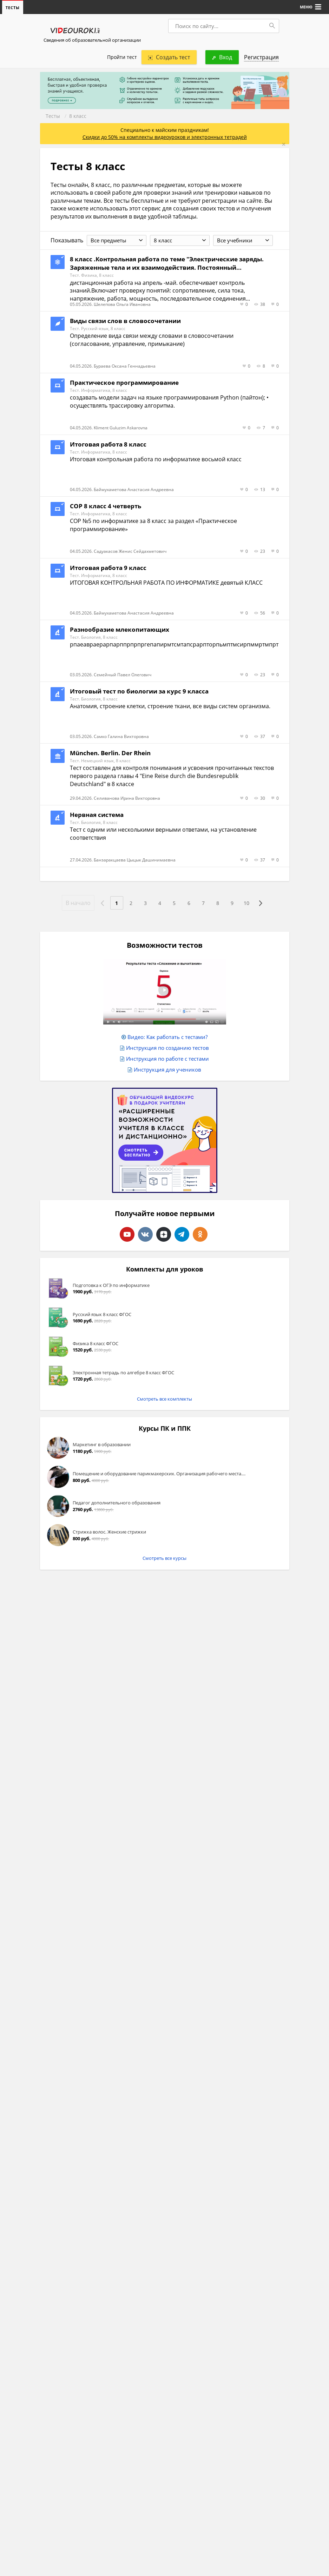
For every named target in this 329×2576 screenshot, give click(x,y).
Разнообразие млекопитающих (119, 630)
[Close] (284, 144)
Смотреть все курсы (164, 1558)
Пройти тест (122, 57)
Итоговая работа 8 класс (108, 445)
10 (251, 903)
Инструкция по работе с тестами (167, 1058)
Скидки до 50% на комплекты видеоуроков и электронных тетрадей (165, 137)
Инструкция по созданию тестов (167, 1048)
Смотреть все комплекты (164, 1399)
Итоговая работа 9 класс (108, 568)
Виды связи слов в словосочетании (125, 321)
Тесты (53, 116)
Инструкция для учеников (167, 1069)
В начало (71, 903)
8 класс (77, 116)
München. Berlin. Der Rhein (110, 753)
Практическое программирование (124, 383)
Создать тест (169, 57)
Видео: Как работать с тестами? (167, 1037)
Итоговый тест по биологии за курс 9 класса (139, 691)
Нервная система (97, 815)
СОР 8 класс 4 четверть (105, 506)
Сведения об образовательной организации (92, 40)
